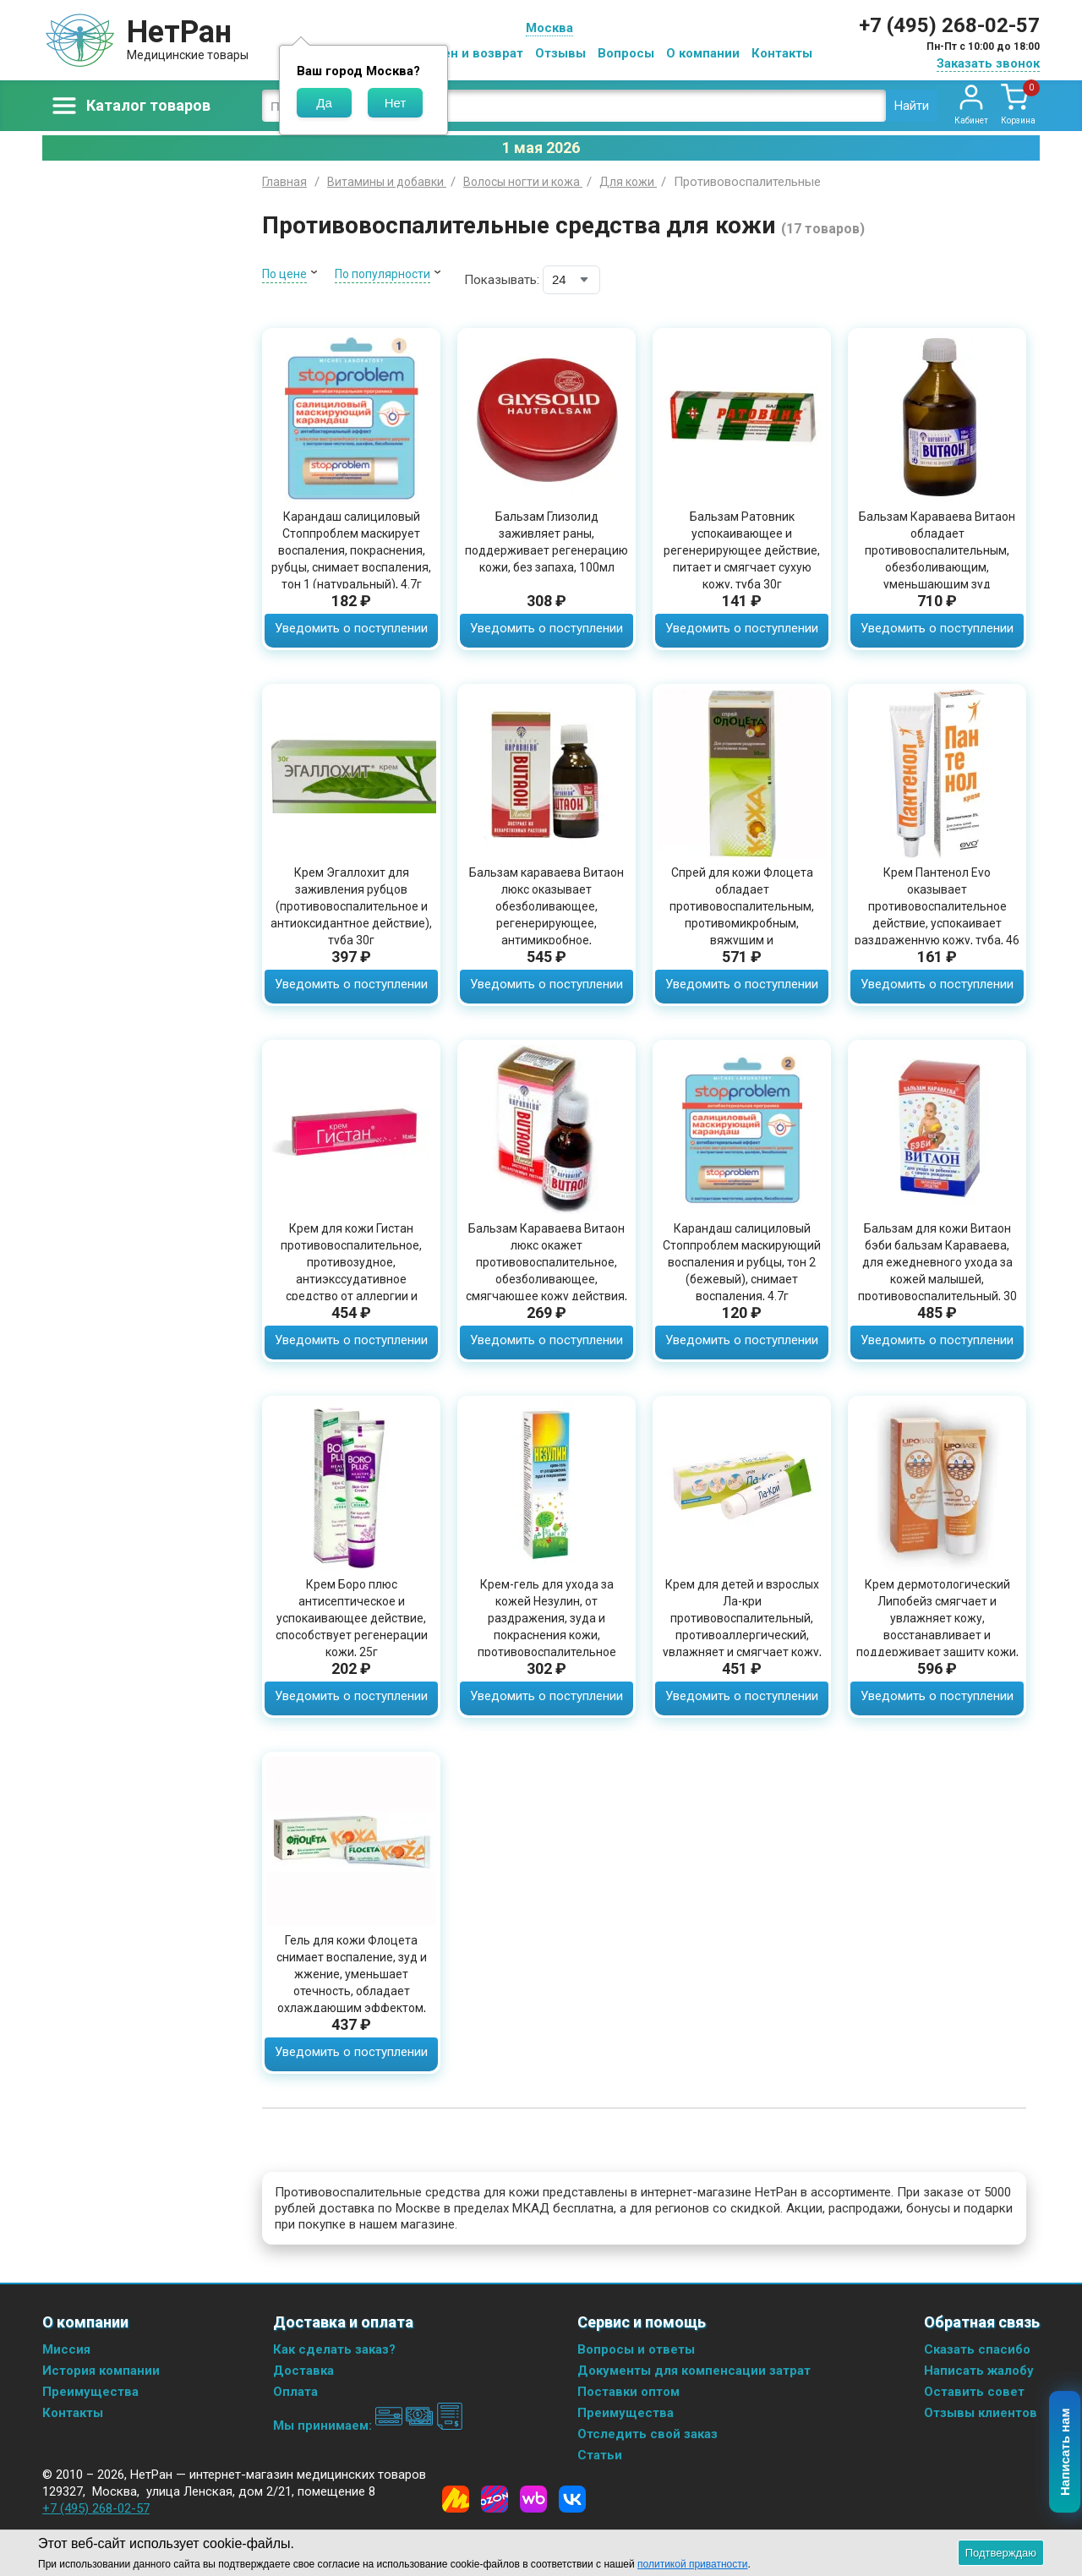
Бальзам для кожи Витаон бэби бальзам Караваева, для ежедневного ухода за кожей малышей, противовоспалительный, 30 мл (937, 1271)
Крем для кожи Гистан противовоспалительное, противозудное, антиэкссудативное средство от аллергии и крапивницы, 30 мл (351, 1271)
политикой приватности (692, 2564)
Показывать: (501, 279)
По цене (284, 274)
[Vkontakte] (572, 2499)
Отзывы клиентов (980, 2412)
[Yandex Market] (455, 2499)
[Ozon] (494, 2499)
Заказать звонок (988, 63)
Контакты (781, 53)
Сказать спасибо (977, 2349)
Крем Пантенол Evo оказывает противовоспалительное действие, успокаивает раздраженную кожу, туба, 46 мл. (937, 915)
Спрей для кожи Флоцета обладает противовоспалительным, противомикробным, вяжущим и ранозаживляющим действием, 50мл (741, 923)
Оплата (295, 2391)
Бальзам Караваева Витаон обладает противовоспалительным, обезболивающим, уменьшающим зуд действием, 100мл (937, 559)
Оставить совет (974, 2391)
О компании (703, 53)
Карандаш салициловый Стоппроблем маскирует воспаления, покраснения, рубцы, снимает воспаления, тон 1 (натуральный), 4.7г (351, 550)
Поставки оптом (628, 2391)
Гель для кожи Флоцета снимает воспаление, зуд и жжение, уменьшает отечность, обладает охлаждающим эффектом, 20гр (351, 1982)
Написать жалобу (979, 2370)
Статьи (599, 2455)
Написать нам (1065, 2453)
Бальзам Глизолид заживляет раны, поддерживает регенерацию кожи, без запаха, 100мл (546, 542)
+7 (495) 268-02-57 (949, 25)
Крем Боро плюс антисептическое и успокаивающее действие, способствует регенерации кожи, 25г (352, 1618)
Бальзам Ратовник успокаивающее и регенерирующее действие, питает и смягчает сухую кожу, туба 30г (742, 550)
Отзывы (560, 53)
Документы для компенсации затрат (694, 2370)
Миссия (66, 2349)
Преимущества (90, 2391)
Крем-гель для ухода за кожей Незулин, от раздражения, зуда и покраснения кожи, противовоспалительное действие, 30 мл (547, 1627)
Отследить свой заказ (647, 2434)
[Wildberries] (533, 2499)
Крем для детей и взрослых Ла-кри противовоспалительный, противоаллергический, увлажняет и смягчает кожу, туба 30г (742, 1627)
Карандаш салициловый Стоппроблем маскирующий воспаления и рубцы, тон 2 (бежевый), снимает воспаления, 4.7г (742, 1262)
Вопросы (626, 53)
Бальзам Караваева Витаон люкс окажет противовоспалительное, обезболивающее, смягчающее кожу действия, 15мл (546, 1271)
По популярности (382, 274)
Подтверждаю (1000, 2552)
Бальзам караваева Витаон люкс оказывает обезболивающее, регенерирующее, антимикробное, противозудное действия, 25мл (546, 923)
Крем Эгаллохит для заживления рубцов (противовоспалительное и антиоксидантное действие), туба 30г (351, 906)
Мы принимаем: (368, 2425)
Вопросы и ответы (636, 2349)
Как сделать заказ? (334, 2349)
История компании (101, 2370)
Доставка (303, 2370)
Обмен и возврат (470, 53)
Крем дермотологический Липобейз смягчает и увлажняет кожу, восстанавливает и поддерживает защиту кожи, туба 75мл (937, 1627)
